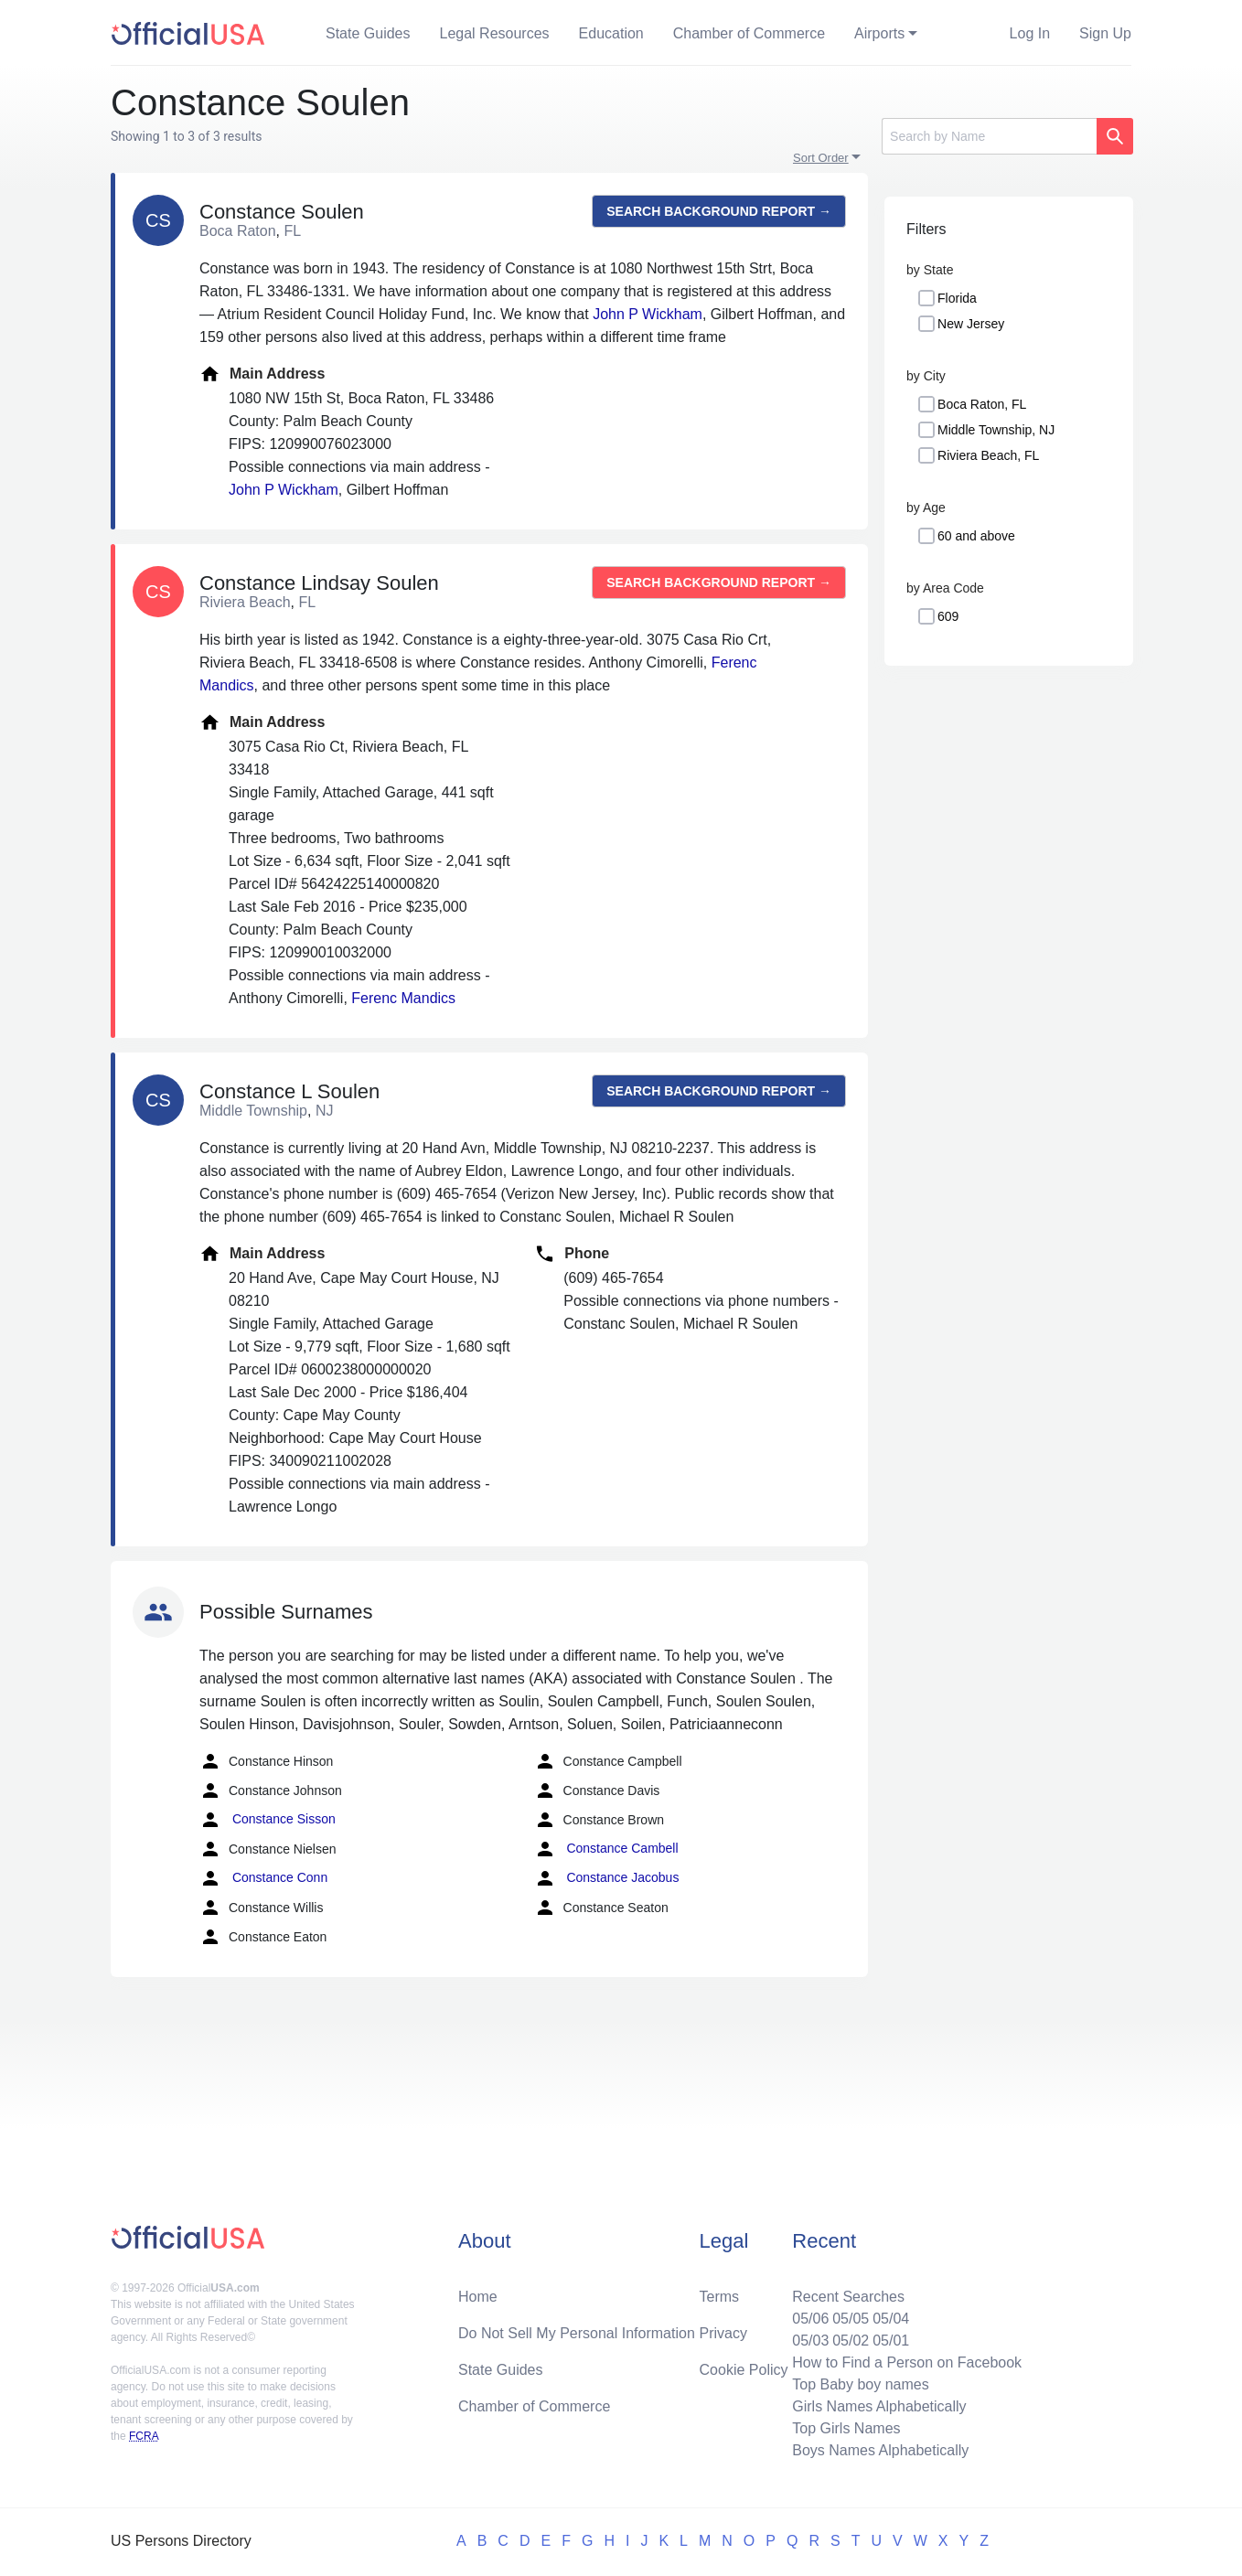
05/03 (810, 2340)
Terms (720, 2296)
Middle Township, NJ (996, 430)
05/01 (891, 2340)
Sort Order (821, 158)
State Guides (368, 33)
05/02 (850, 2340)
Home (478, 2296)
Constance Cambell (606, 1849)
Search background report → (718, 211)
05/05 (850, 2318)
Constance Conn (263, 1878)
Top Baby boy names (860, 2384)
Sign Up (1105, 33)
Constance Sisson (267, 1820)
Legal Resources (495, 33)
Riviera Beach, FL (988, 455)
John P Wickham (647, 314)
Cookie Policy (744, 2370)
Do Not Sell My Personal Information (576, 2333)
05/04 (891, 2318)
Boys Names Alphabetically (880, 2450)
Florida (957, 298)
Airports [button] (879, 33)
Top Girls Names (846, 2428)
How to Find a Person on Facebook (907, 2362)
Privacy (723, 2333)
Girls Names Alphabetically (879, 2406)
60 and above (976, 536)
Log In (1030, 33)
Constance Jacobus (607, 1878)
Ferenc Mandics (403, 998)
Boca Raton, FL (981, 404)
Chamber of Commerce (749, 33)
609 (947, 616)
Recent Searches (848, 2296)
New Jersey (970, 323)
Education (611, 33)
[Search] (989, 136)
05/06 (810, 2318)
